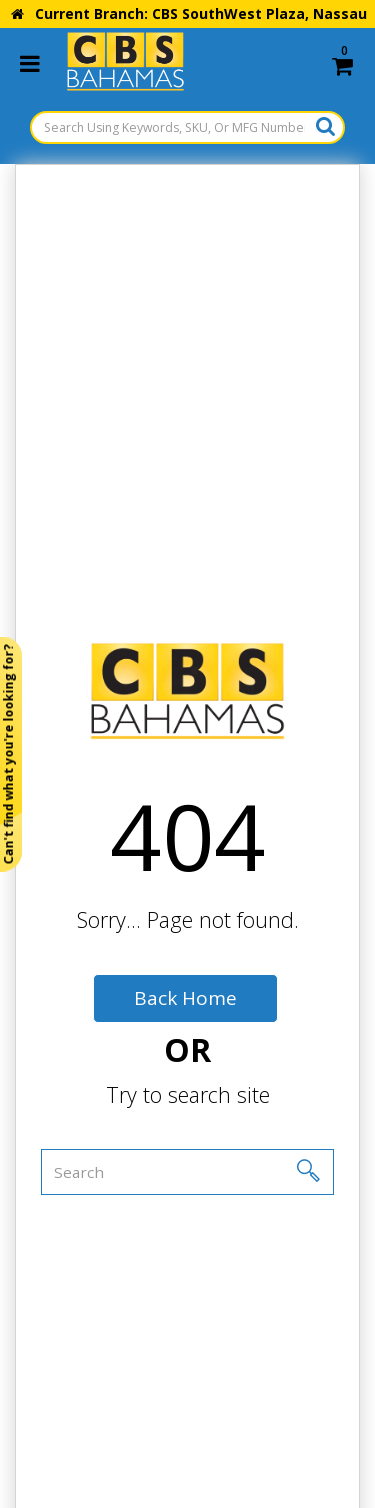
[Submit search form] (325, 126)
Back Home (185, 998)
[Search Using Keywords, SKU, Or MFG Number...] (187, 127)
